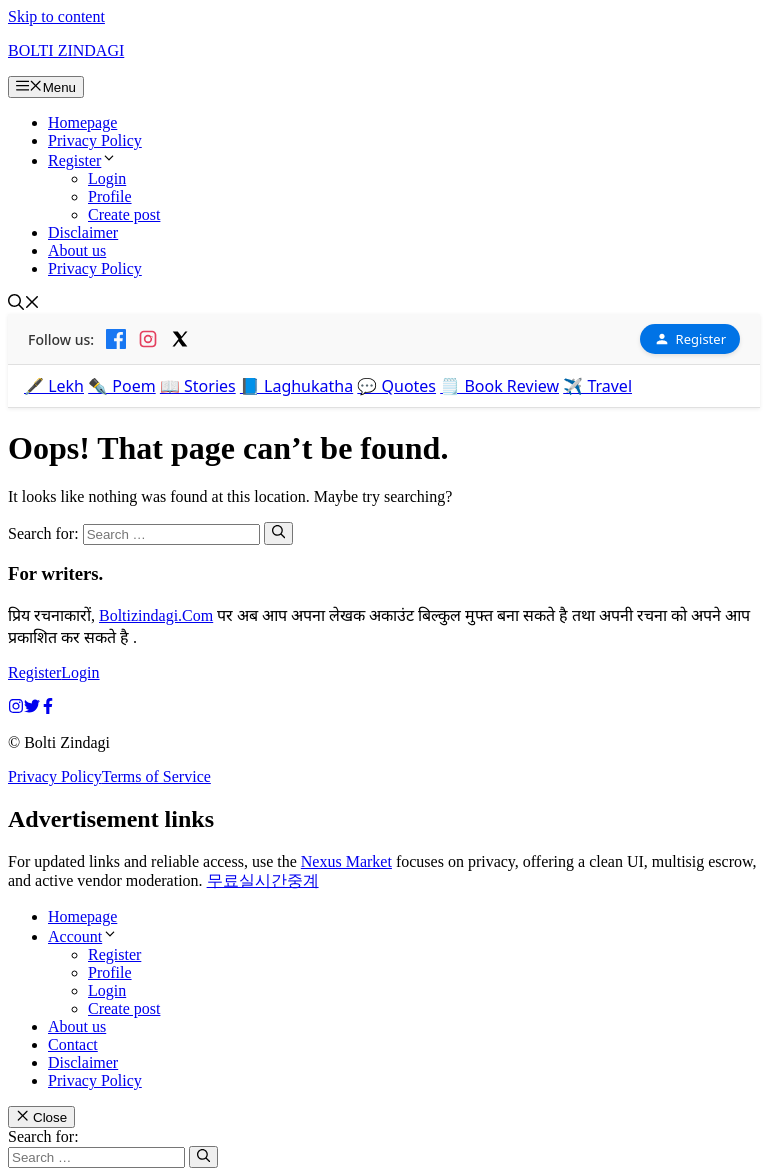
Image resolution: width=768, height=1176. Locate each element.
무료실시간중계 (263, 880)
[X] (180, 339)
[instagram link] (16, 708)
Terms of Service (156, 776)
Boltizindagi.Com (156, 615)
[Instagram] (148, 339)
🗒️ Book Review (499, 386)
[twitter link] (32, 708)
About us (77, 250)
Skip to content (56, 16)
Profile (110, 196)
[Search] (278, 533)
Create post (124, 214)
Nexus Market (346, 861)
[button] (24, 304)
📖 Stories (198, 386)
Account (83, 936)
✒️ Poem (122, 386)
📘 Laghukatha (296, 386)
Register (82, 160)
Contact (73, 1044)
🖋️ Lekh (54, 386)
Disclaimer (83, 232)
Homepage (82, 122)
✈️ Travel (597, 386)
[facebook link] (48, 708)
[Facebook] (116, 339)
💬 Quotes (396, 386)
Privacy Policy (95, 140)
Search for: (43, 1136)
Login (107, 178)
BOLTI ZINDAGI (66, 50)
